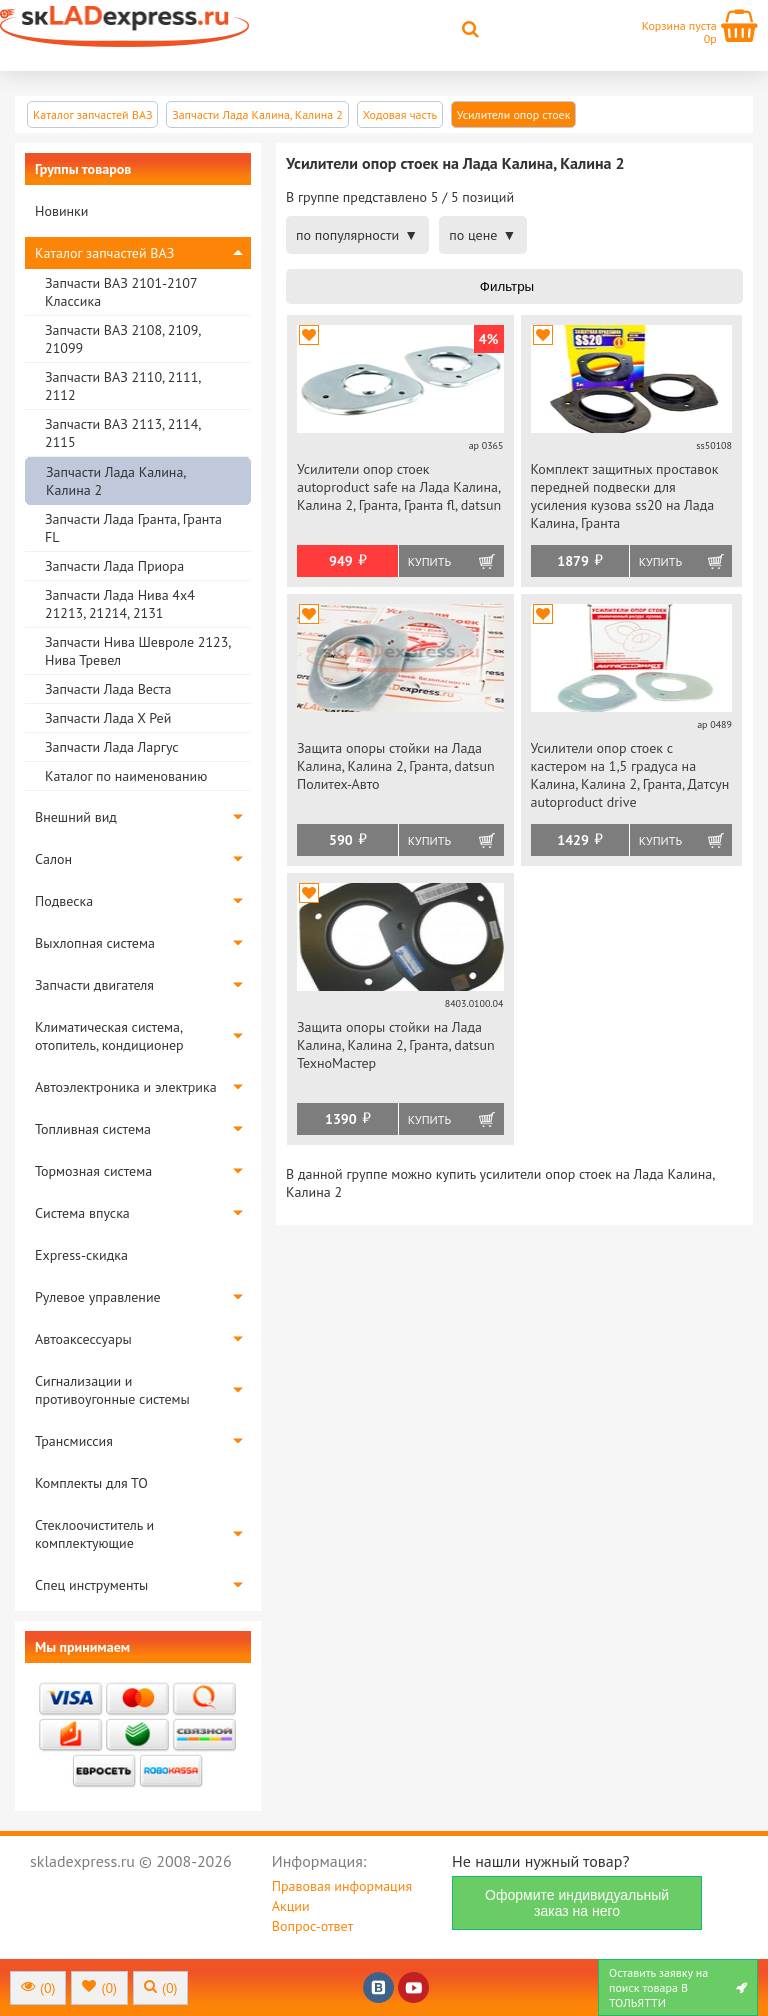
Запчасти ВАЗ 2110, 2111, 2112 (122, 386)
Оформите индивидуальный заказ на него (577, 1903)
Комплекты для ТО (91, 1483)
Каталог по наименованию (126, 776)
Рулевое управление (98, 1297)
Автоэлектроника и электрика (126, 1087)
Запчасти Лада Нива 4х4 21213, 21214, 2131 (120, 604)
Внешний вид (76, 817)
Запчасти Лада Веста (108, 689)
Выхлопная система (95, 943)
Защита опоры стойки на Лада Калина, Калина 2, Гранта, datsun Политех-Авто (396, 766)
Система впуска (82, 1213)
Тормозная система (93, 1171)
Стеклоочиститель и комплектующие (94, 1534)
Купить (429, 561)
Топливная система (93, 1129)
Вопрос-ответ (312, 1926)
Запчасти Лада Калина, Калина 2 (115, 481)
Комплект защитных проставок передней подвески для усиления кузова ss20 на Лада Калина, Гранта (625, 496)
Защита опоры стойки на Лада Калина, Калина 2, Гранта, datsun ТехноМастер (396, 1045)
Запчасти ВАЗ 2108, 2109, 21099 (122, 339)
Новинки (61, 211)
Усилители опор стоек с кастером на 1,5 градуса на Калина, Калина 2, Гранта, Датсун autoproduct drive (630, 775)
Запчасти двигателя (94, 985)
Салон (53, 859)
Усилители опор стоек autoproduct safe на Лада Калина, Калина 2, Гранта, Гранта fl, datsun (399, 487)
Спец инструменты (91, 1585)
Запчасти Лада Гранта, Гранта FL (133, 528)
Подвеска (64, 901)
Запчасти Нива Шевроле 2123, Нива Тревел (137, 651)
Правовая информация (342, 1886)
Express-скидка (81, 1255)
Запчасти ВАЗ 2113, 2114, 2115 (122, 433)
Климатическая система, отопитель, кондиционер (109, 1036)
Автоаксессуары (83, 1339)
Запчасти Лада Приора (114, 566)
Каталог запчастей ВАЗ (104, 253)
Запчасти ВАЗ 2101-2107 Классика (121, 292)
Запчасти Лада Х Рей (108, 718)
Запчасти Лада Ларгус (112, 747)
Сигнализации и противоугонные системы (112, 1390)
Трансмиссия (74, 1441)
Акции (291, 1906)
